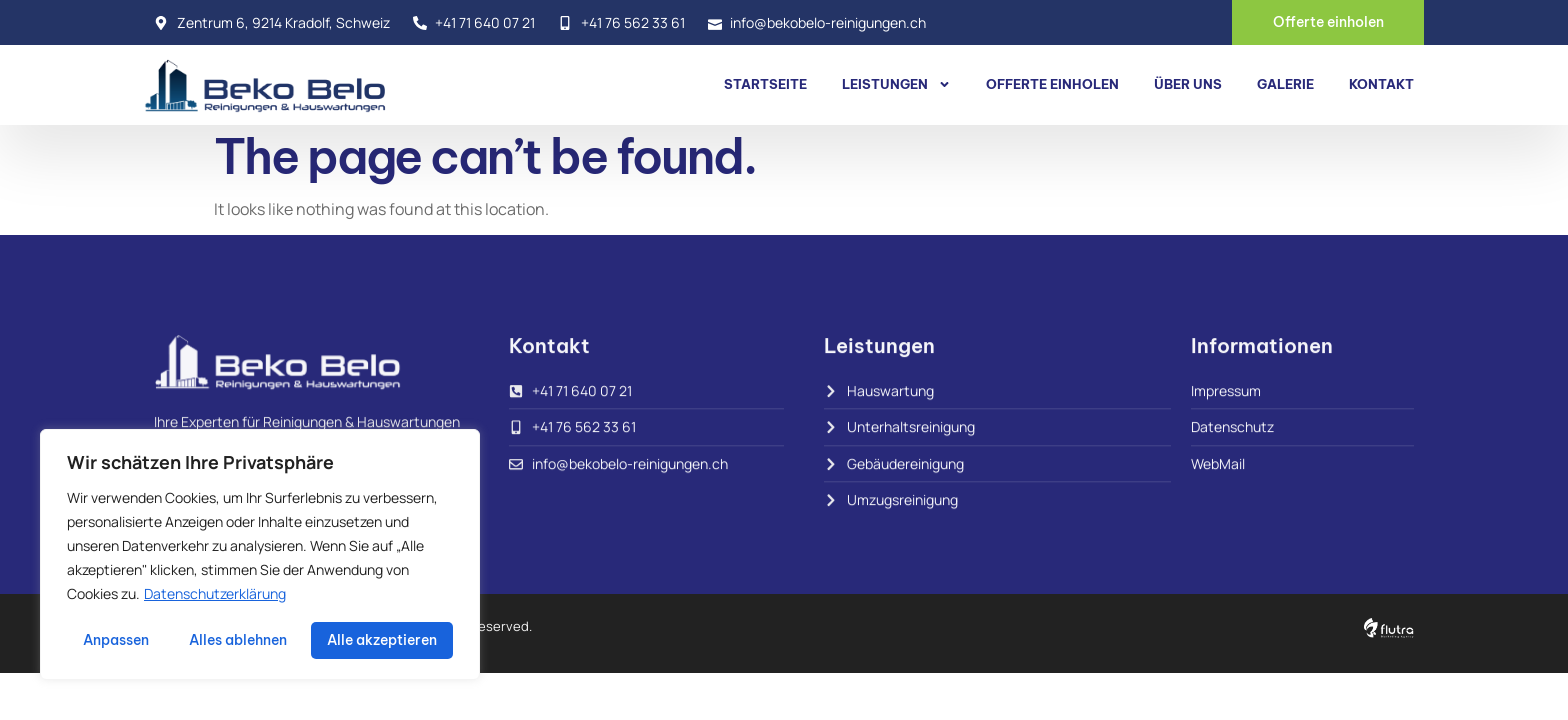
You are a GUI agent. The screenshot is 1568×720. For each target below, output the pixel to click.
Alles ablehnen (238, 640)
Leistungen (896, 84)
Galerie (1285, 84)
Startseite (765, 84)
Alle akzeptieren (382, 640)
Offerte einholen (1052, 84)
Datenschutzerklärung (215, 593)
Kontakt (1381, 84)
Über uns (1188, 84)
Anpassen (116, 640)
